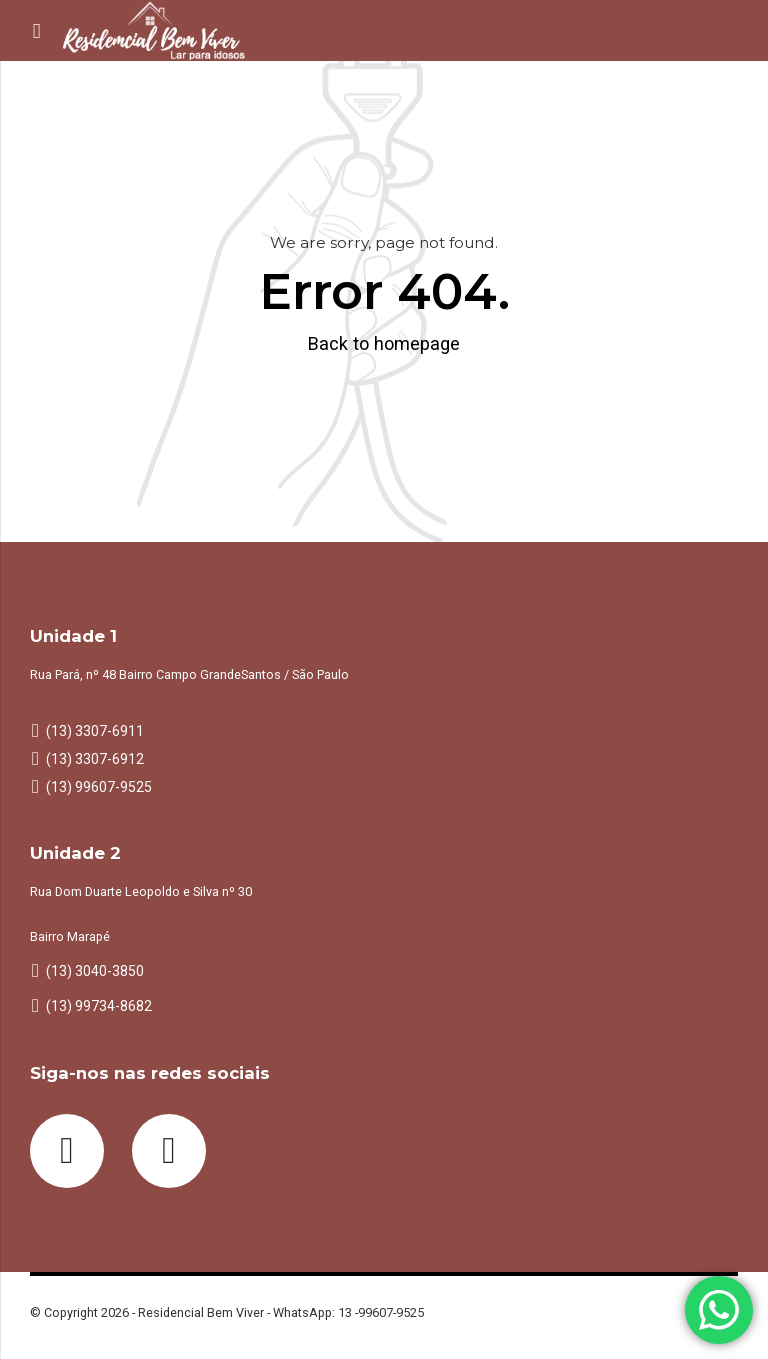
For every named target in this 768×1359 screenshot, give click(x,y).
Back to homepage (384, 343)
